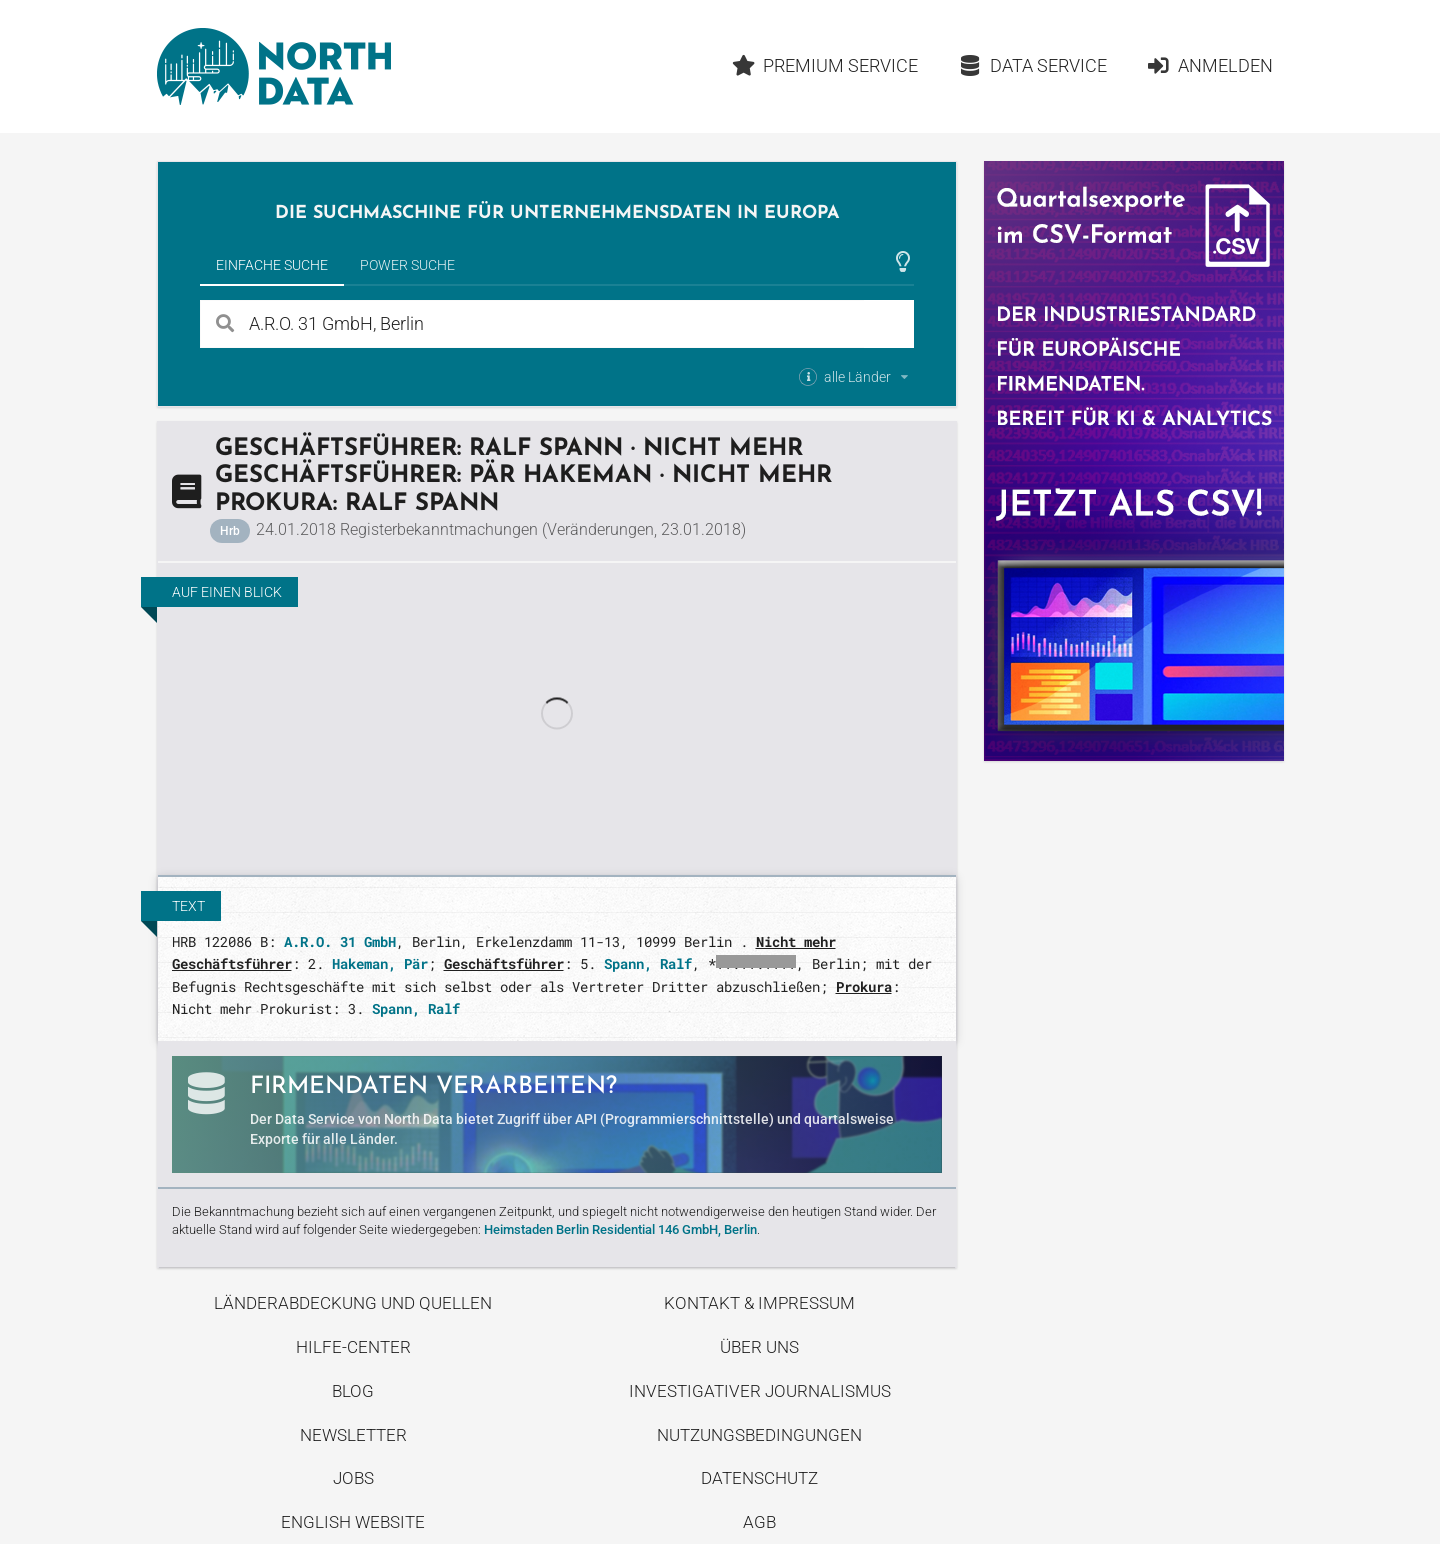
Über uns (759, 1347)
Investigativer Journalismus (760, 1391)
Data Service (1032, 65)
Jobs (353, 1478)
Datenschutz (759, 1478)
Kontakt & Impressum (759, 1303)
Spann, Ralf (648, 963)
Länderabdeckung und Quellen (353, 1303)
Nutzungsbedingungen (759, 1435)
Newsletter (353, 1435)
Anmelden (1209, 65)
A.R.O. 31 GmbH (340, 941)
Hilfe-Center (353, 1347)
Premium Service (824, 65)
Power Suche (407, 265)
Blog (353, 1391)
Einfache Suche (272, 265)
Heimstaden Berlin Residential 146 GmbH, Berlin (620, 1229)
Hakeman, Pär (380, 963)
